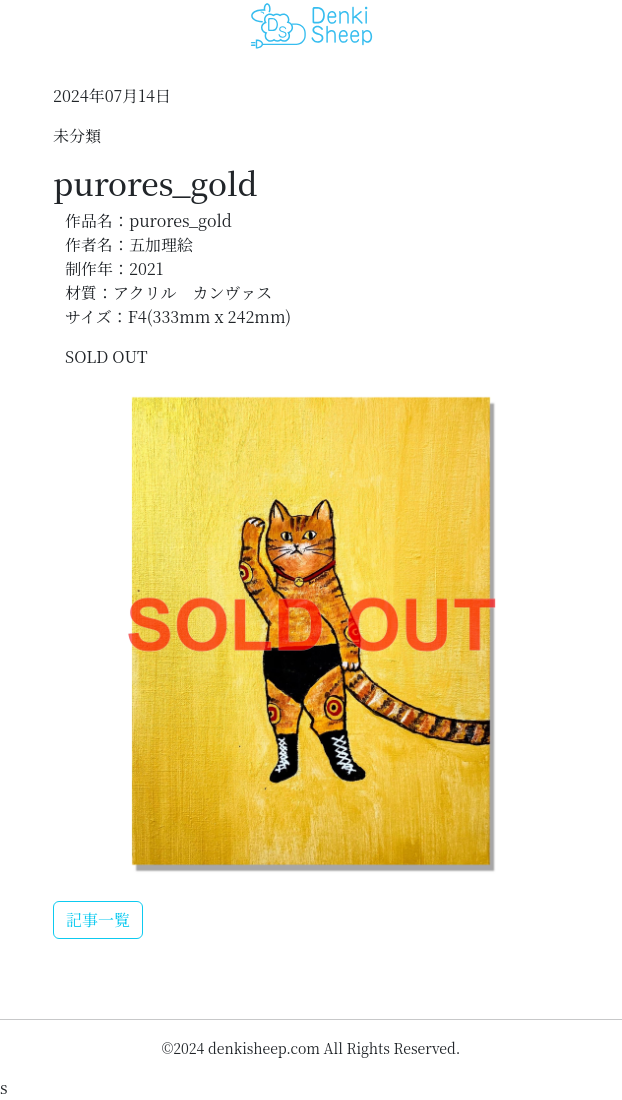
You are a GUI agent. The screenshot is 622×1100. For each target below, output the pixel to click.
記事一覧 (98, 919)
